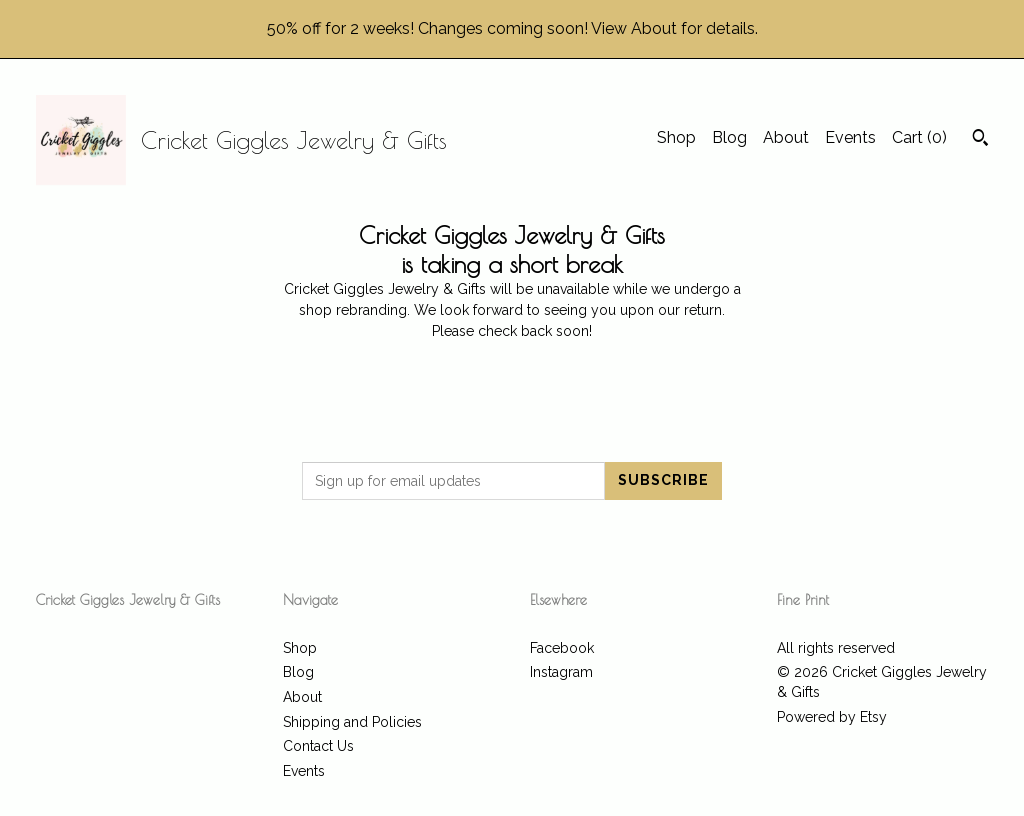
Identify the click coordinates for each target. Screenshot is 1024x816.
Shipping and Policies (352, 722)
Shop (676, 137)
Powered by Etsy (832, 717)
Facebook (562, 648)
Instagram (561, 672)
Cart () (919, 137)
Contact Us (318, 746)
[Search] (980, 140)
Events (850, 137)
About (786, 137)
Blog (729, 137)
